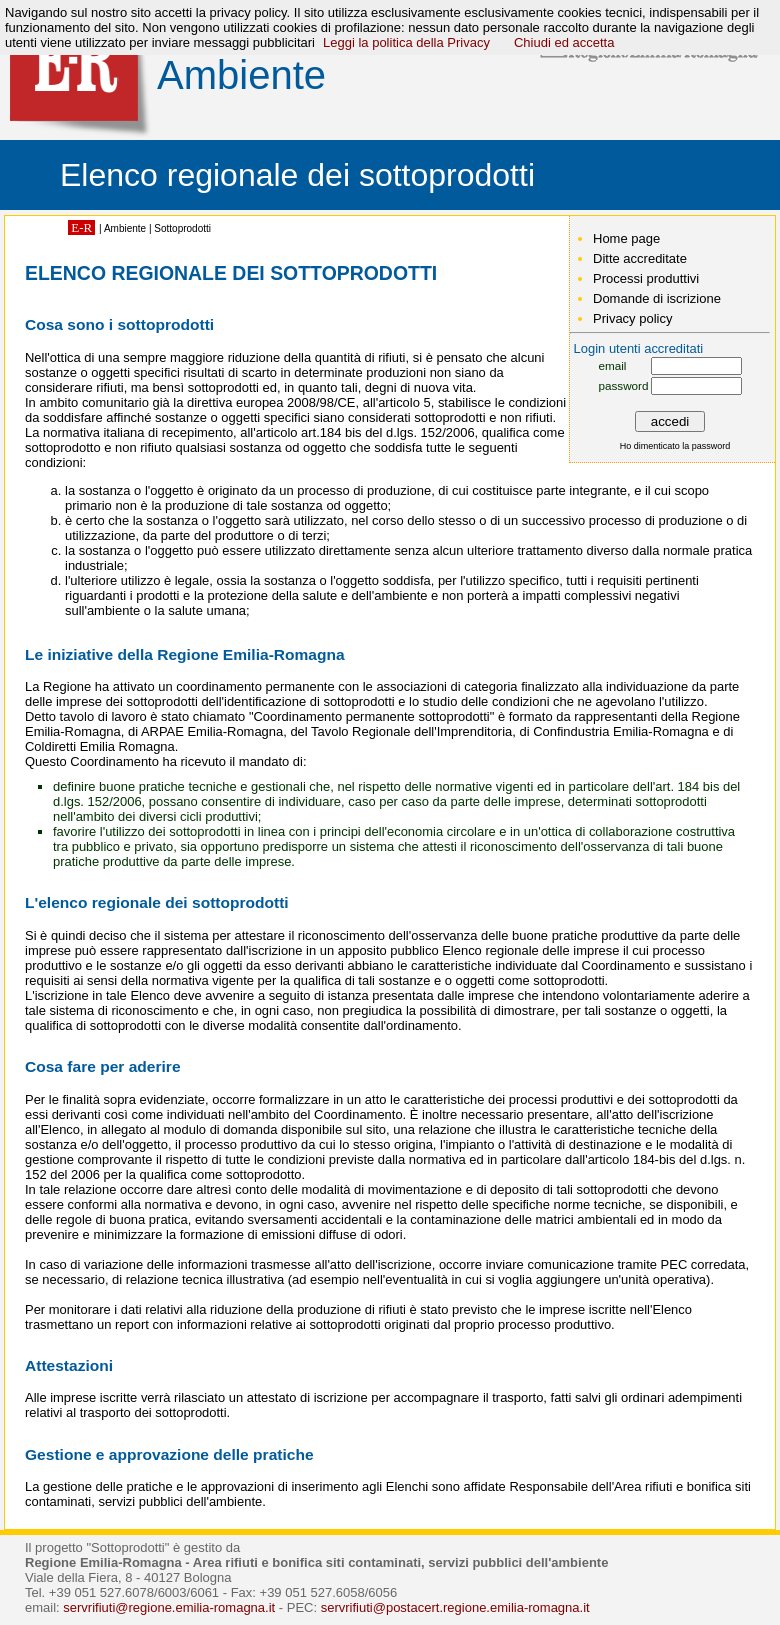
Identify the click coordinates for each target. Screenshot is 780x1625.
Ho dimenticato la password (675, 446)
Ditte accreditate (640, 258)
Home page (626, 238)
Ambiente (125, 228)
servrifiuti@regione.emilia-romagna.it (169, 1607)
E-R (81, 227)
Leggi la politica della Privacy (406, 42)
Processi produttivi (646, 278)
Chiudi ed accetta (564, 42)
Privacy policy (632, 318)
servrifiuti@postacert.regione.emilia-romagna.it (455, 1607)
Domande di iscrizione (657, 298)
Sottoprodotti (182, 228)
